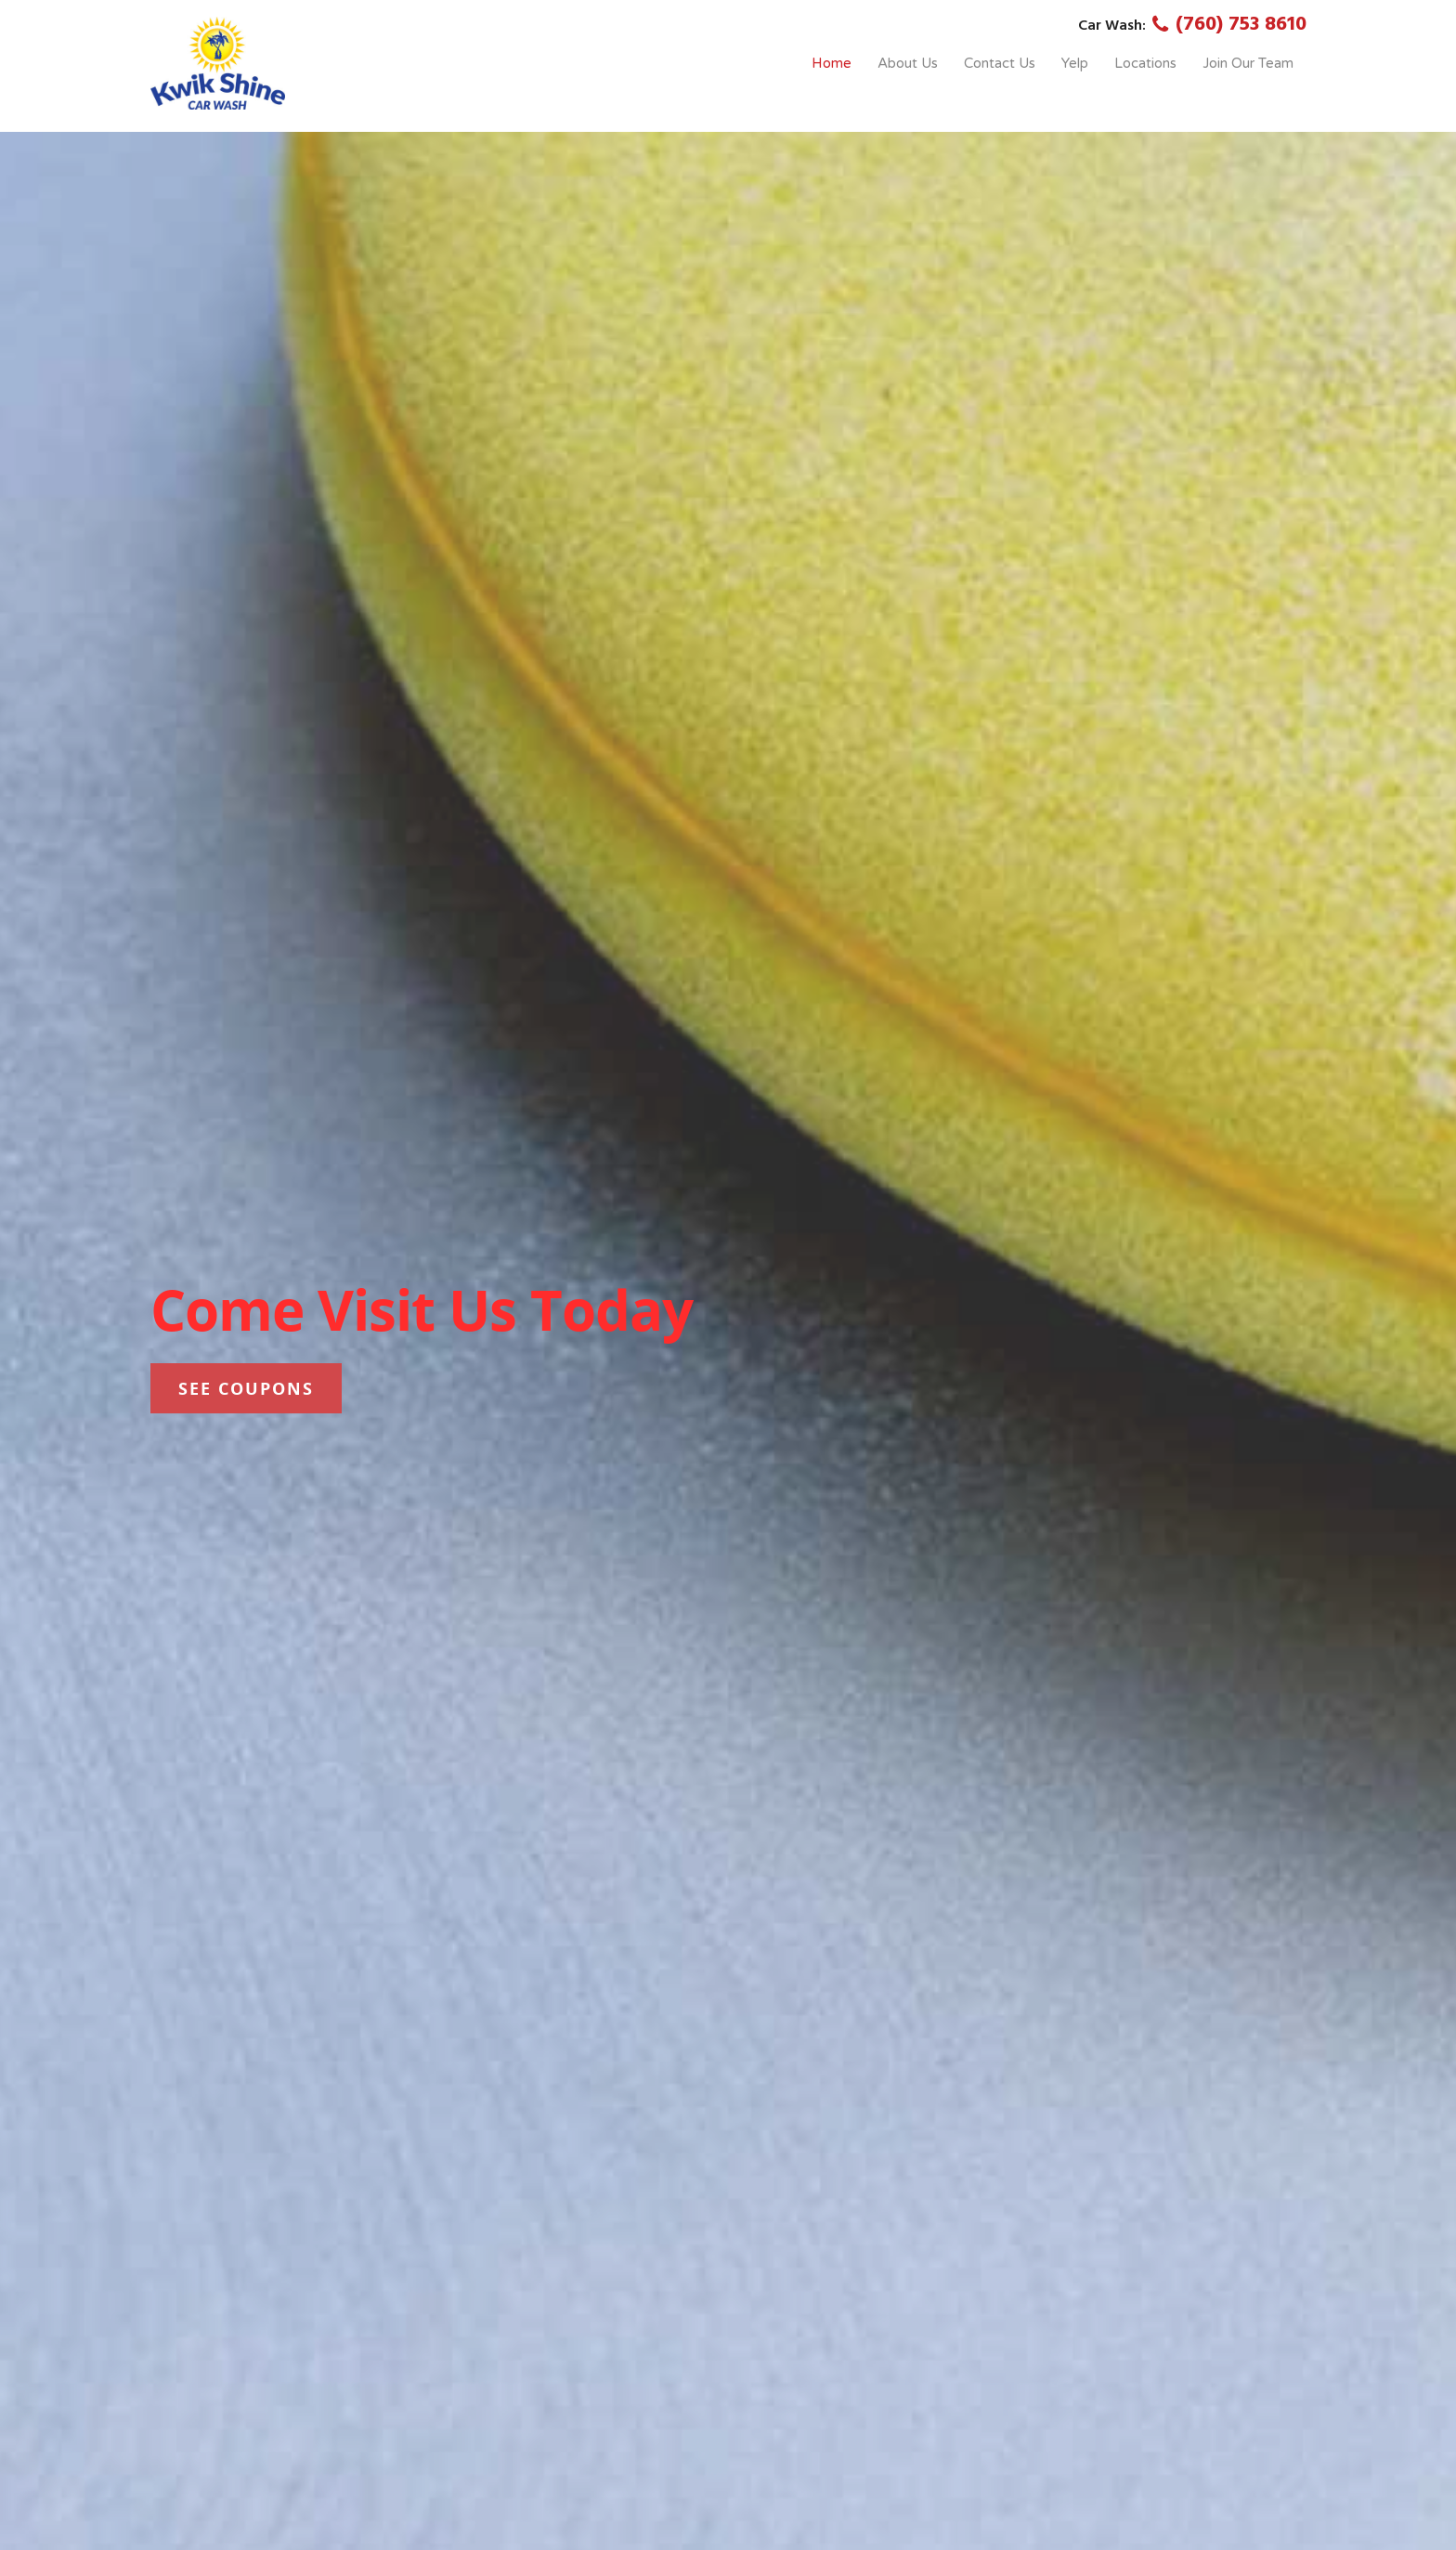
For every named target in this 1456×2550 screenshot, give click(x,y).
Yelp (1074, 63)
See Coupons (246, 1388)
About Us (908, 63)
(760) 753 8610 (1226, 24)
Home (832, 63)
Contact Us (999, 63)
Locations (1145, 63)
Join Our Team (1248, 63)
